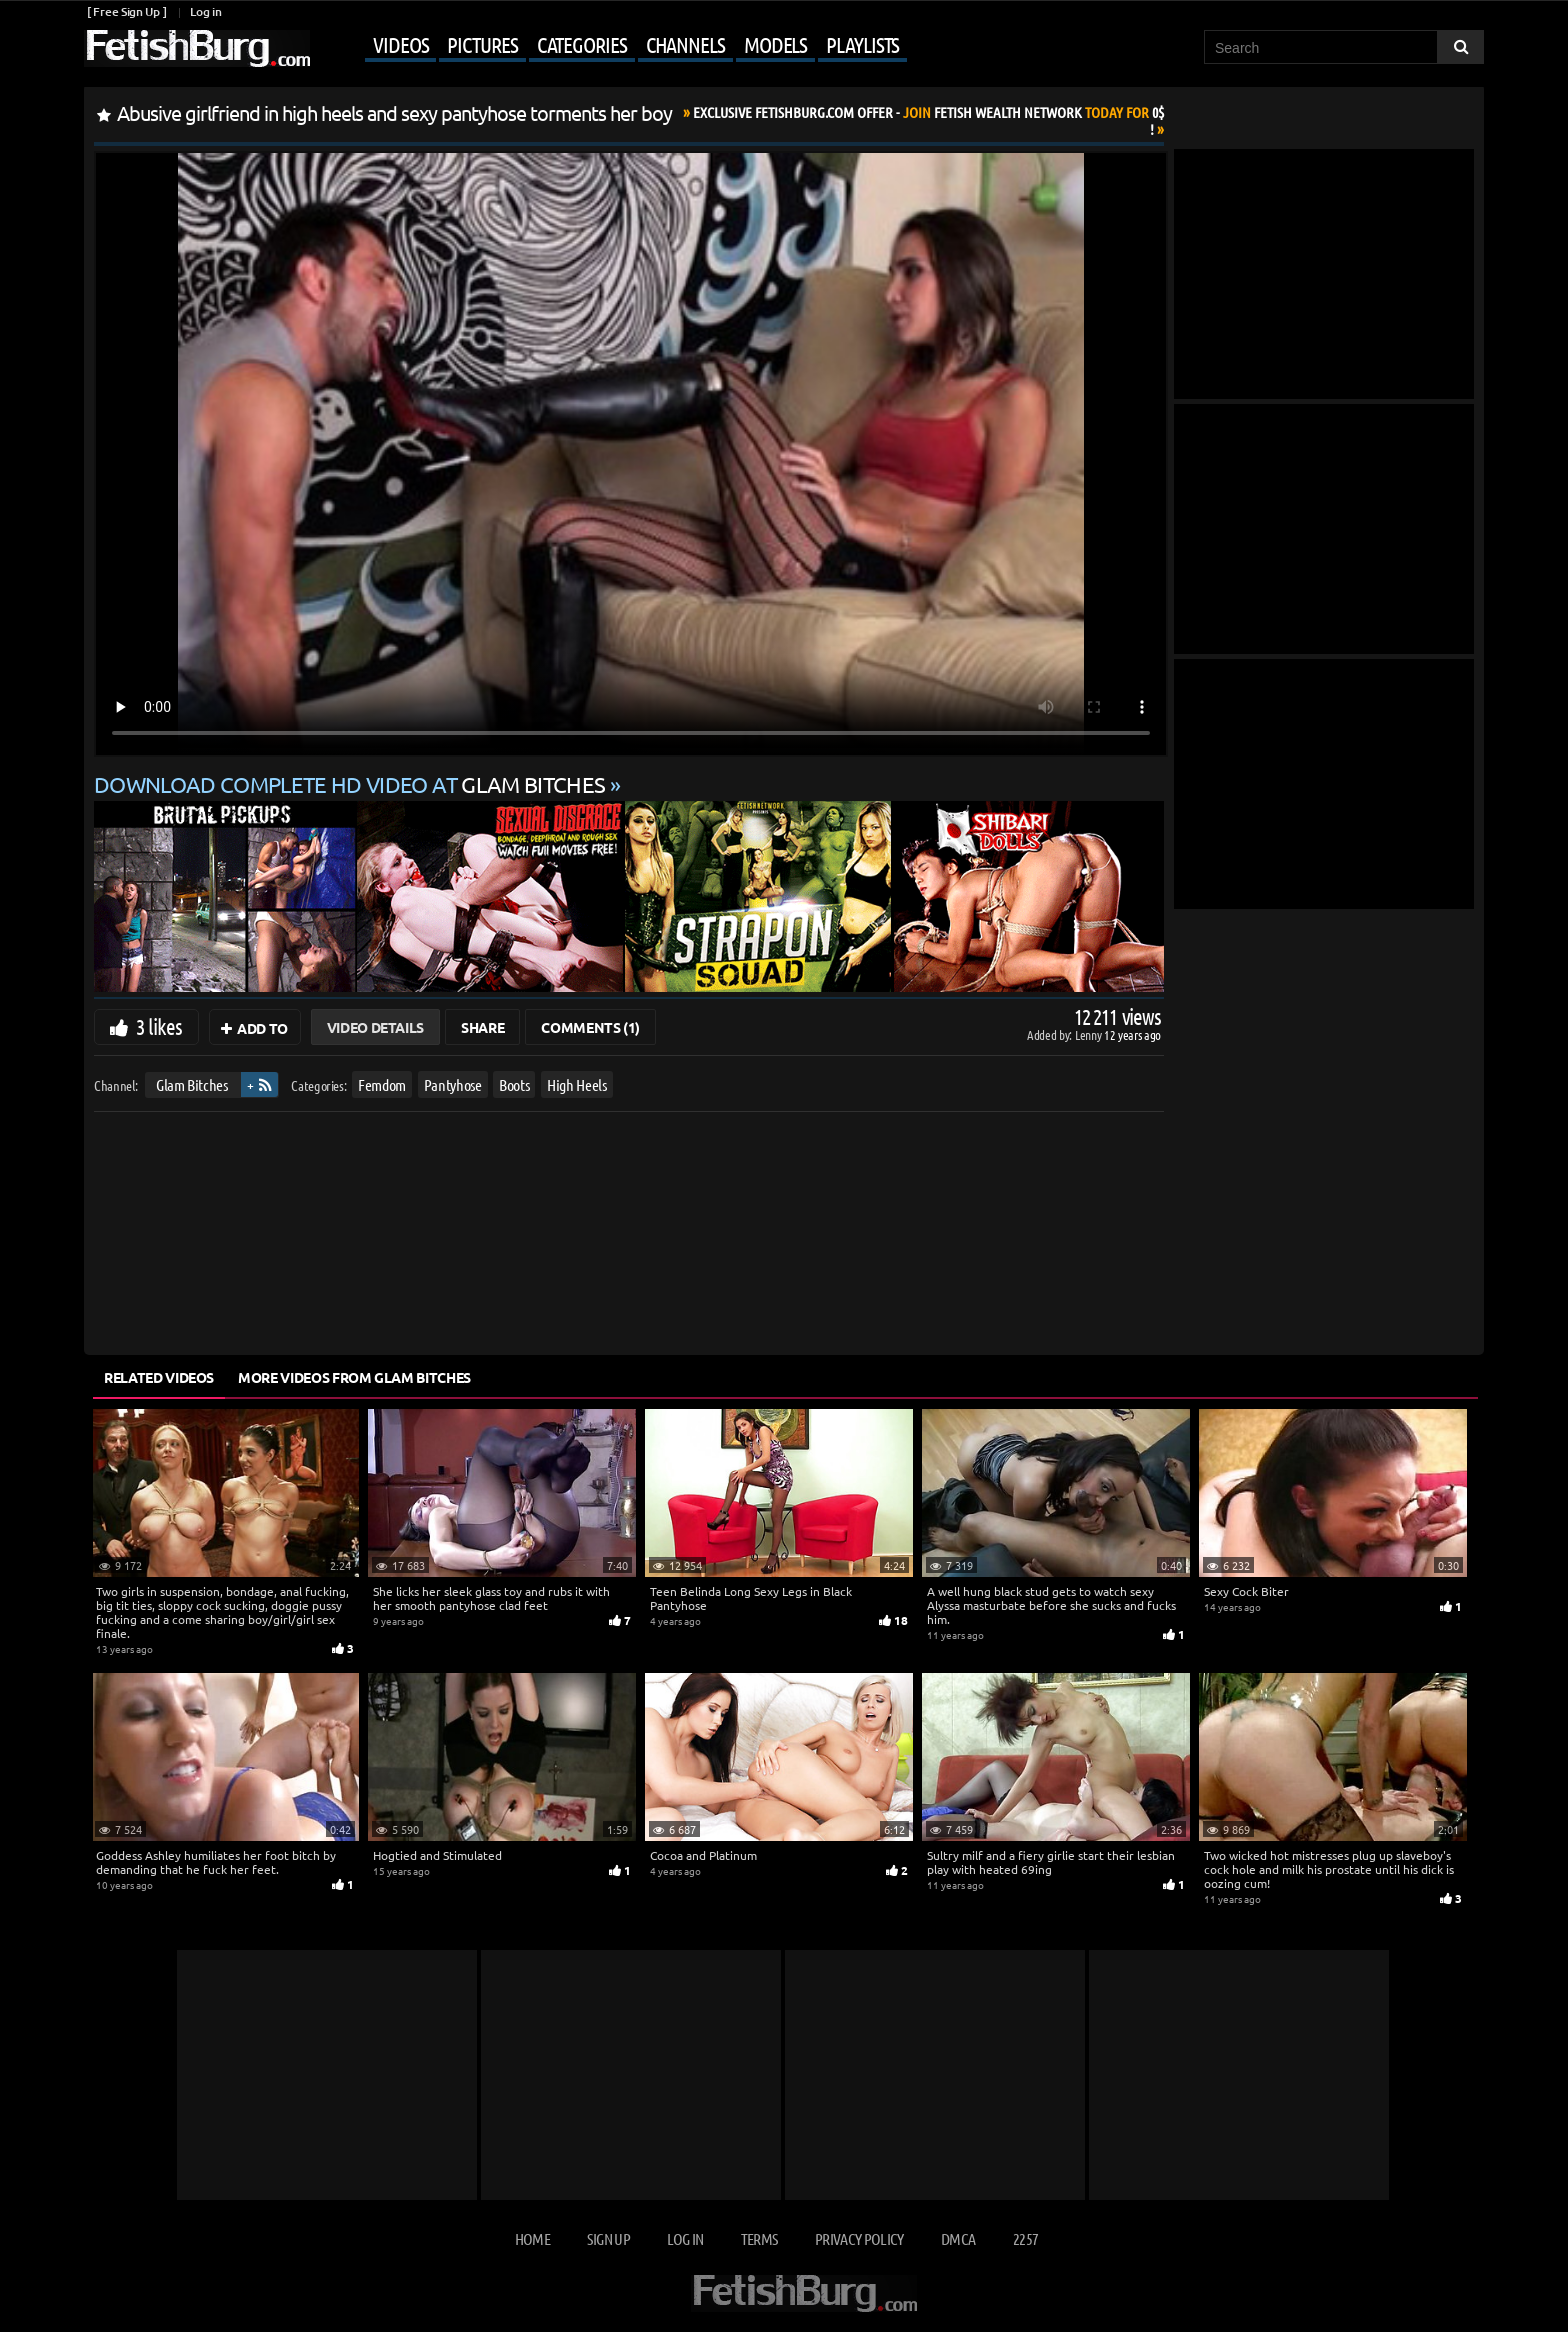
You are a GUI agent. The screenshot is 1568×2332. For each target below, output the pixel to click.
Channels (685, 44)
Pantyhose (453, 1084)
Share (482, 1027)
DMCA (958, 2238)
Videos (400, 44)
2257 (1025, 2238)
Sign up (608, 2238)
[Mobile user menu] (611, 46)
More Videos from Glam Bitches (354, 1377)
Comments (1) (590, 1027)
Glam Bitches (192, 1084)
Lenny (1089, 1034)
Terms (759, 2238)
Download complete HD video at (352, 784)
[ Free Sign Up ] (126, 11)
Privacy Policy (859, 2238)
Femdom (382, 1084)
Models (775, 44)
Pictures (482, 44)
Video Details (375, 1027)
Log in (205, 11)
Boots (514, 1084)
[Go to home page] (197, 48)
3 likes (159, 1026)
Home (532, 2238)
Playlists (862, 44)
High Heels (577, 1084)
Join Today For (928, 120)
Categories (582, 44)
